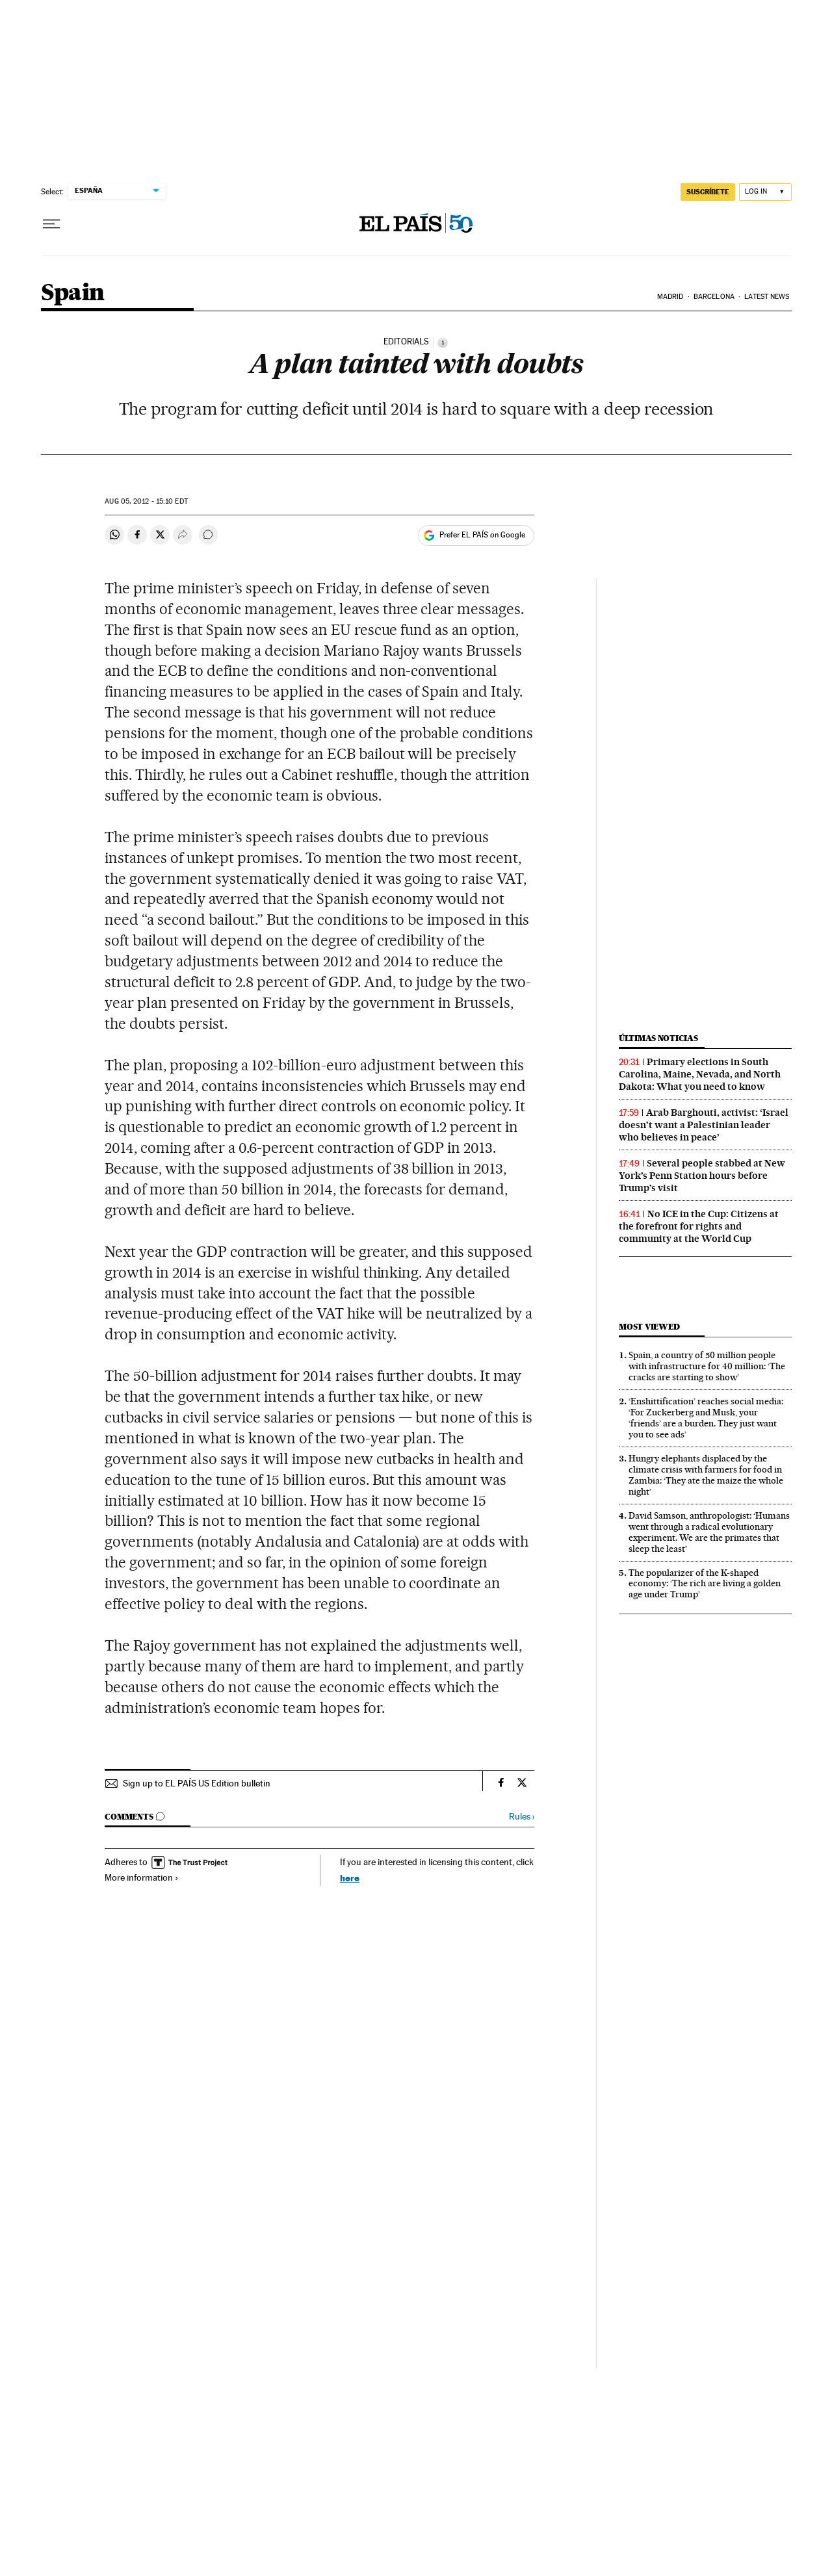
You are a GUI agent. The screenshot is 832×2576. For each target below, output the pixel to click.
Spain (73, 293)
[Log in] (765, 192)
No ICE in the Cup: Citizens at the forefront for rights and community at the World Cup (699, 1226)
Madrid (670, 296)
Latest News (766, 296)
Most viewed (649, 1327)
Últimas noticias (658, 1038)
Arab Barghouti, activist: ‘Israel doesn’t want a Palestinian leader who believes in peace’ (703, 1125)
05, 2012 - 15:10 (146, 501)
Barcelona (714, 296)
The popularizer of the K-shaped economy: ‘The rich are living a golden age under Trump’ (705, 1583)
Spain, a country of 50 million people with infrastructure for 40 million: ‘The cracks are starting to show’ (707, 1366)
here (349, 1877)
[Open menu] (51, 224)
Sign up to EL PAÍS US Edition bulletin (196, 1783)
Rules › (521, 1817)
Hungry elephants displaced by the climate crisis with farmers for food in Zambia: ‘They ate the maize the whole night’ (706, 1475)
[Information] (442, 342)
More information (142, 1877)
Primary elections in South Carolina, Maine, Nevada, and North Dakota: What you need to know (700, 1074)
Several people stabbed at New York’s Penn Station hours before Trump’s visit (702, 1175)
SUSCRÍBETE (707, 191)
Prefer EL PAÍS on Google (482, 534)
